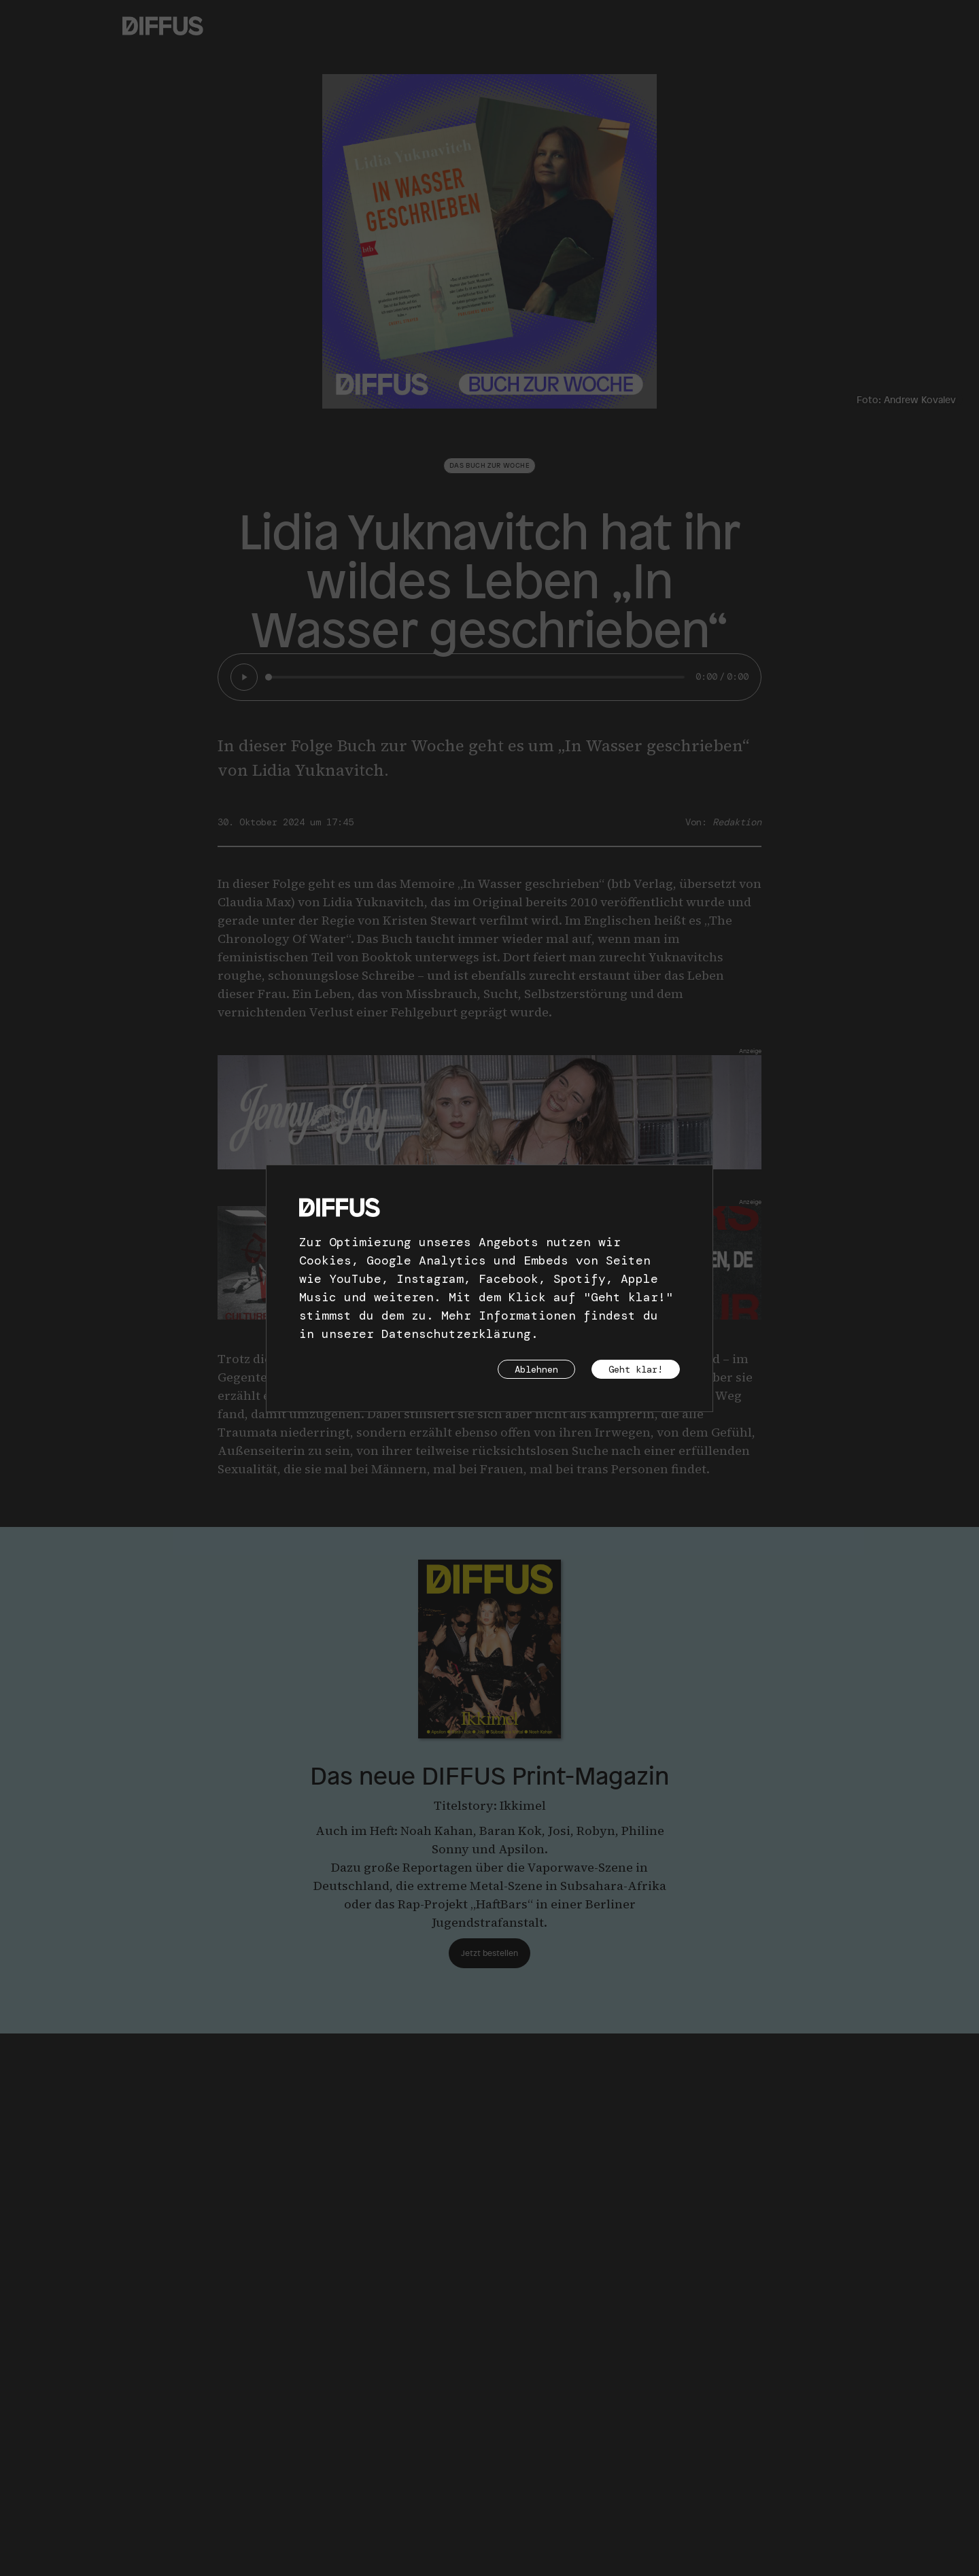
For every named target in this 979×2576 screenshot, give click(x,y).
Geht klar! (635, 1369)
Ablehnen (536, 1369)
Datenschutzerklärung (456, 1334)
